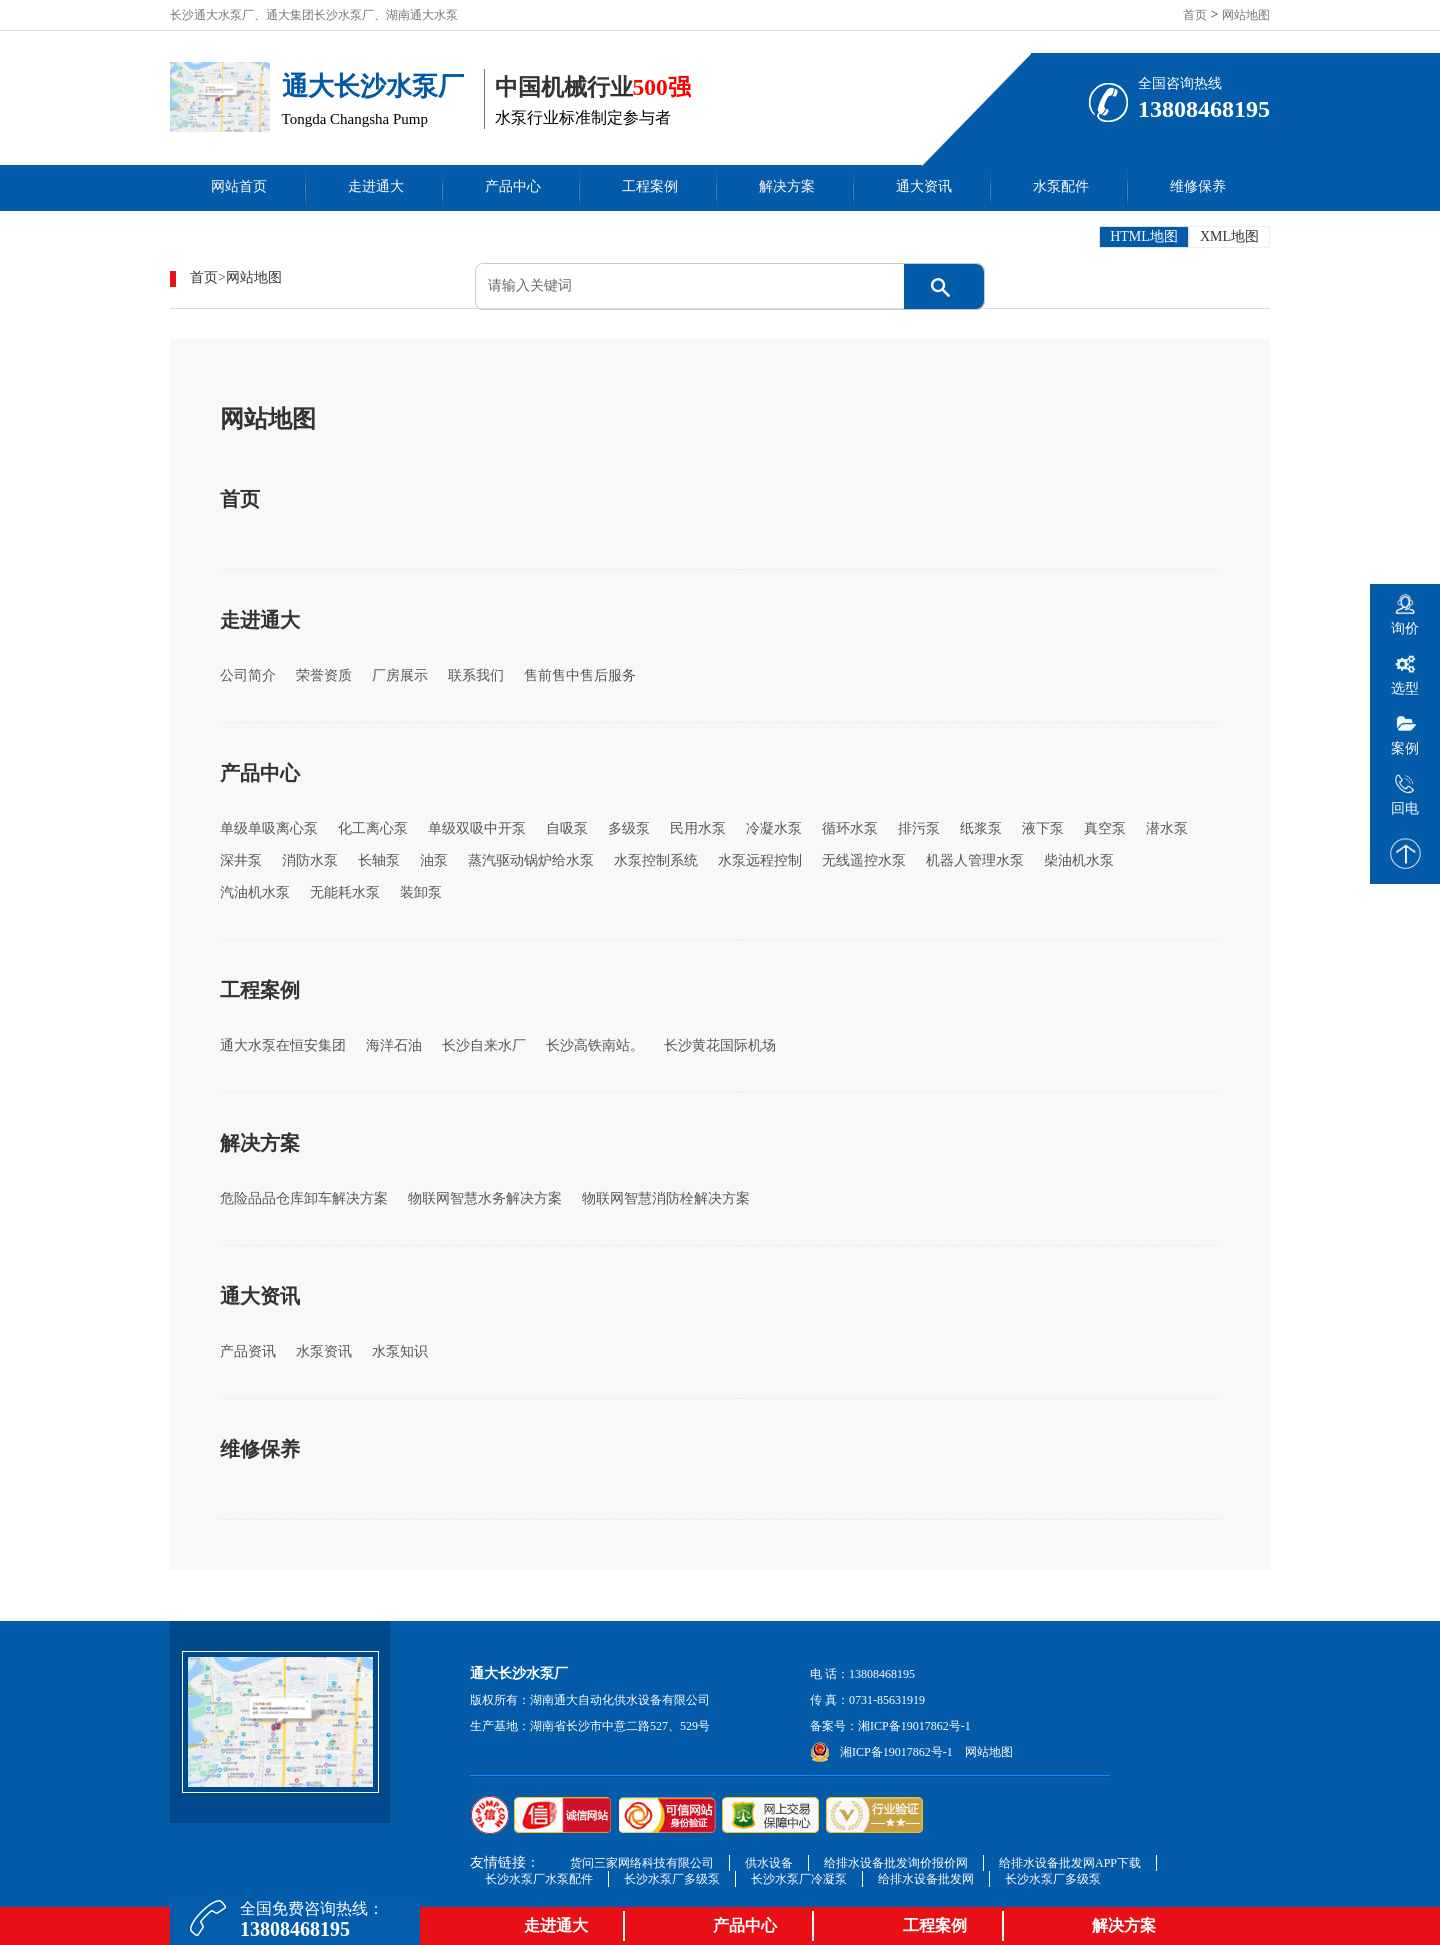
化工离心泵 (373, 828)
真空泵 (1105, 828)
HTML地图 (1144, 236)
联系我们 (476, 675)
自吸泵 (567, 828)
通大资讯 (924, 186)
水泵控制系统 (656, 860)
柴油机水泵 (1079, 860)
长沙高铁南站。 (595, 1045)
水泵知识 (400, 1351)
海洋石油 (394, 1045)
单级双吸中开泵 (477, 828)
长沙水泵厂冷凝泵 (799, 1879)
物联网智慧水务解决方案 (485, 1198)
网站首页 (239, 186)
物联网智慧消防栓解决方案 (666, 1198)
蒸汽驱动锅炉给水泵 (531, 860)
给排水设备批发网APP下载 (1070, 1863)
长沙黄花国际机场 (720, 1045)
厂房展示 (400, 675)
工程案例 (650, 186)
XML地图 (1229, 236)
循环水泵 (850, 828)
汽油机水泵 (255, 892)
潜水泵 (1167, 828)
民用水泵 (698, 828)
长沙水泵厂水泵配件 (539, 1879)
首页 (1195, 15)
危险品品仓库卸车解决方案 (304, 1198)
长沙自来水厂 (484, 1045)
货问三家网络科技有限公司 (642, 1863)
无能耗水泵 (345, 892)
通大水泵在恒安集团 (283, 1045)
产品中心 (513, 186)
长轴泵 (379, 860)
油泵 (434, 860)
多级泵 (629, 828)
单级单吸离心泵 (269, 828)
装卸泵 (421, 892)
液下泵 (1043, 828)
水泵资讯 (324, 1351)
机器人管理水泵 (975, 860)
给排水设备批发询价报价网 (896, 1863)
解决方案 (787, 186)
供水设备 (769, 1863)
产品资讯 (248, 1351)
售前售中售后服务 (580, 675)
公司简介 (248, 675)
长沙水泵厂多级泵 (672, 1879)
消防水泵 (310, 860)
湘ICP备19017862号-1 (914, 1726)
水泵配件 (1061, 186)
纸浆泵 (981, 828)
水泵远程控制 (760, 860)
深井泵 (241, 860)
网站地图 (1246, 15)
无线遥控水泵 (864, 860)
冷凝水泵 (774, 828)
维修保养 (1198, 186)
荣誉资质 (324, 675)
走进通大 (376, 186)
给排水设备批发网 (926, 1879)
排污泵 (919, 828)
